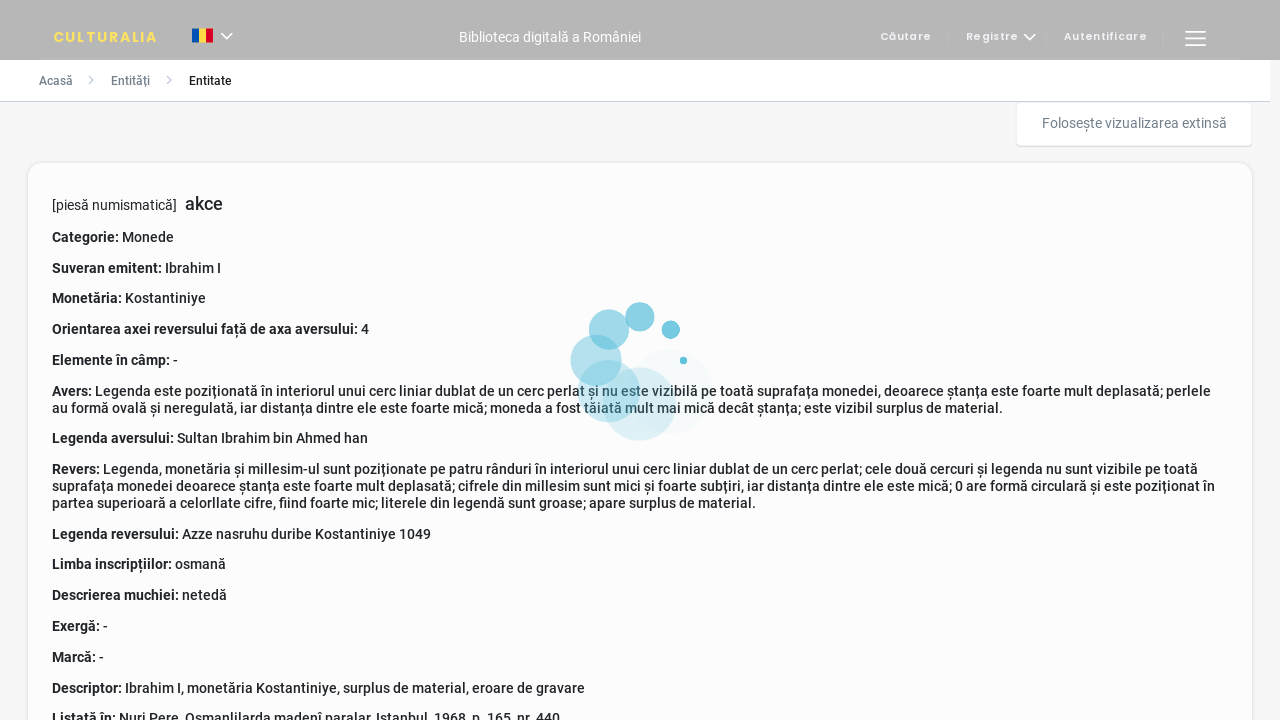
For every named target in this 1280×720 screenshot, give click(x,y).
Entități (130, 81)
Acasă (56, 81)
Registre (992, 37)
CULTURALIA (105, 37)
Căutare (905, 37)
